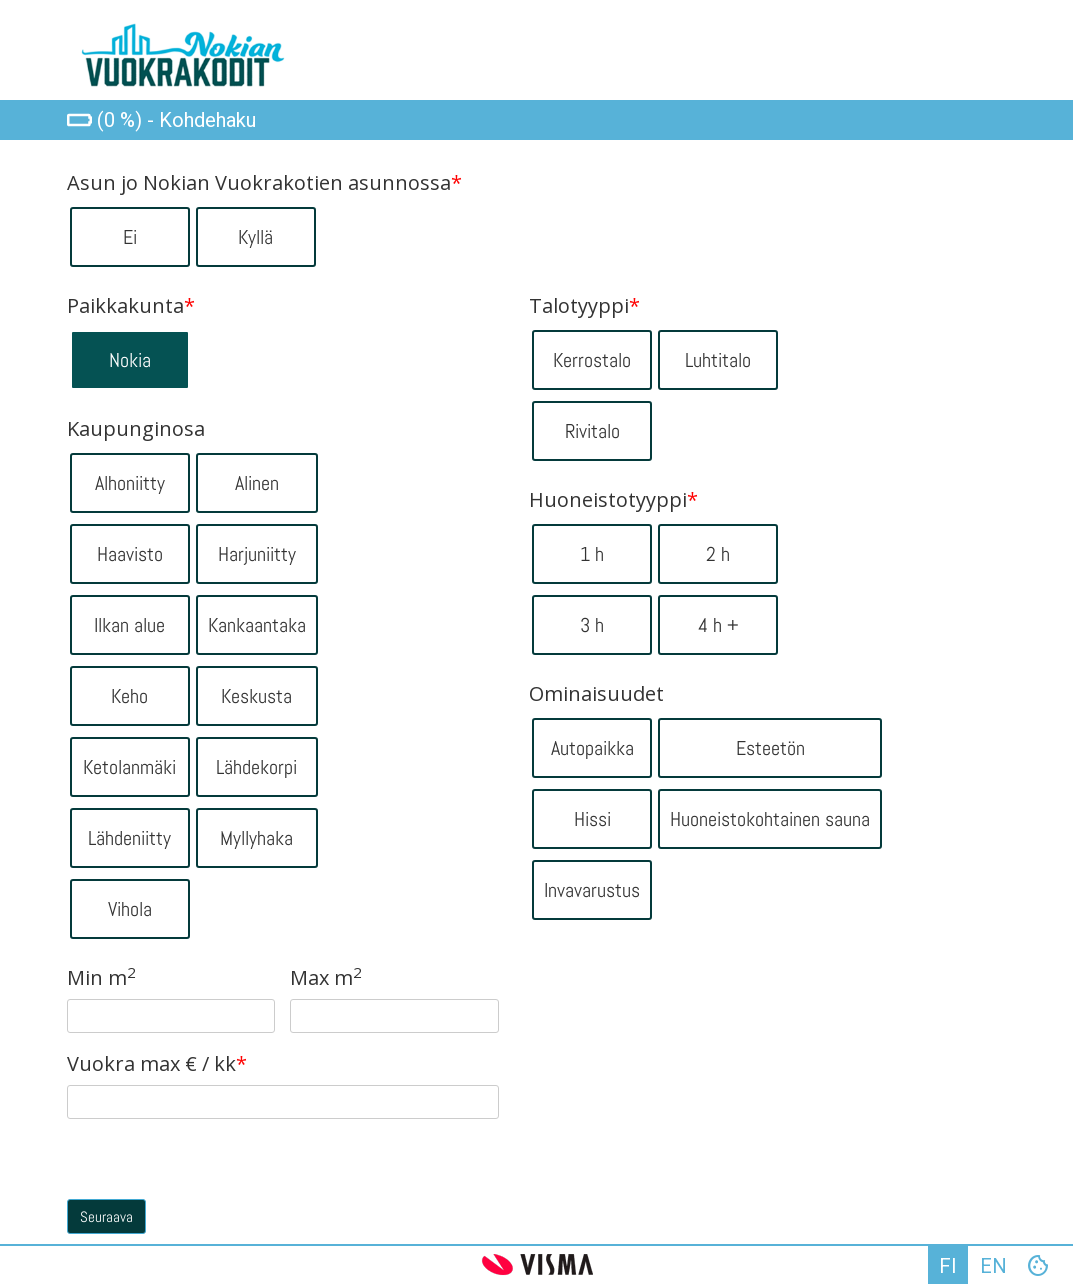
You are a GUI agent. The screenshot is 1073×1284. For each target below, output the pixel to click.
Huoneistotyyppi (613, 500)
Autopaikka (592, 748)
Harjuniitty (257, 554)
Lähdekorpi (256, 767)
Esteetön (770, 748)
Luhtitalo (718, 360)
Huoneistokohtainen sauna (770, 819)
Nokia (130, 360)
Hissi (592, 819)
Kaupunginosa (136, 429)
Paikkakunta (131, 306)
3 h (592, 625)
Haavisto (130, 554)
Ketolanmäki (129, 767)
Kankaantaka (257, 625)
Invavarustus (592, 890)
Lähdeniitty (129, 838)
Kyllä (255, 237)
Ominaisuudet (596, 694)
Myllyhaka (256, 838)
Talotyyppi (584, 306)
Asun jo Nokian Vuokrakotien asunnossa (264, 183)
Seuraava (106, 1216)
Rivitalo (592, 431)
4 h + (718, 625)
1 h (592, 554)
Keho (129, 696)
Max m (326, 978)
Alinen (257, 483)
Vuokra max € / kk (157, 1064)
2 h (718, 554)
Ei (130, 237)
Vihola (130, 909)
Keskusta (256, 696)
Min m (101, 978)
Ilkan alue (129, 625)
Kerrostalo (592, 360)
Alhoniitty (130, 483)
